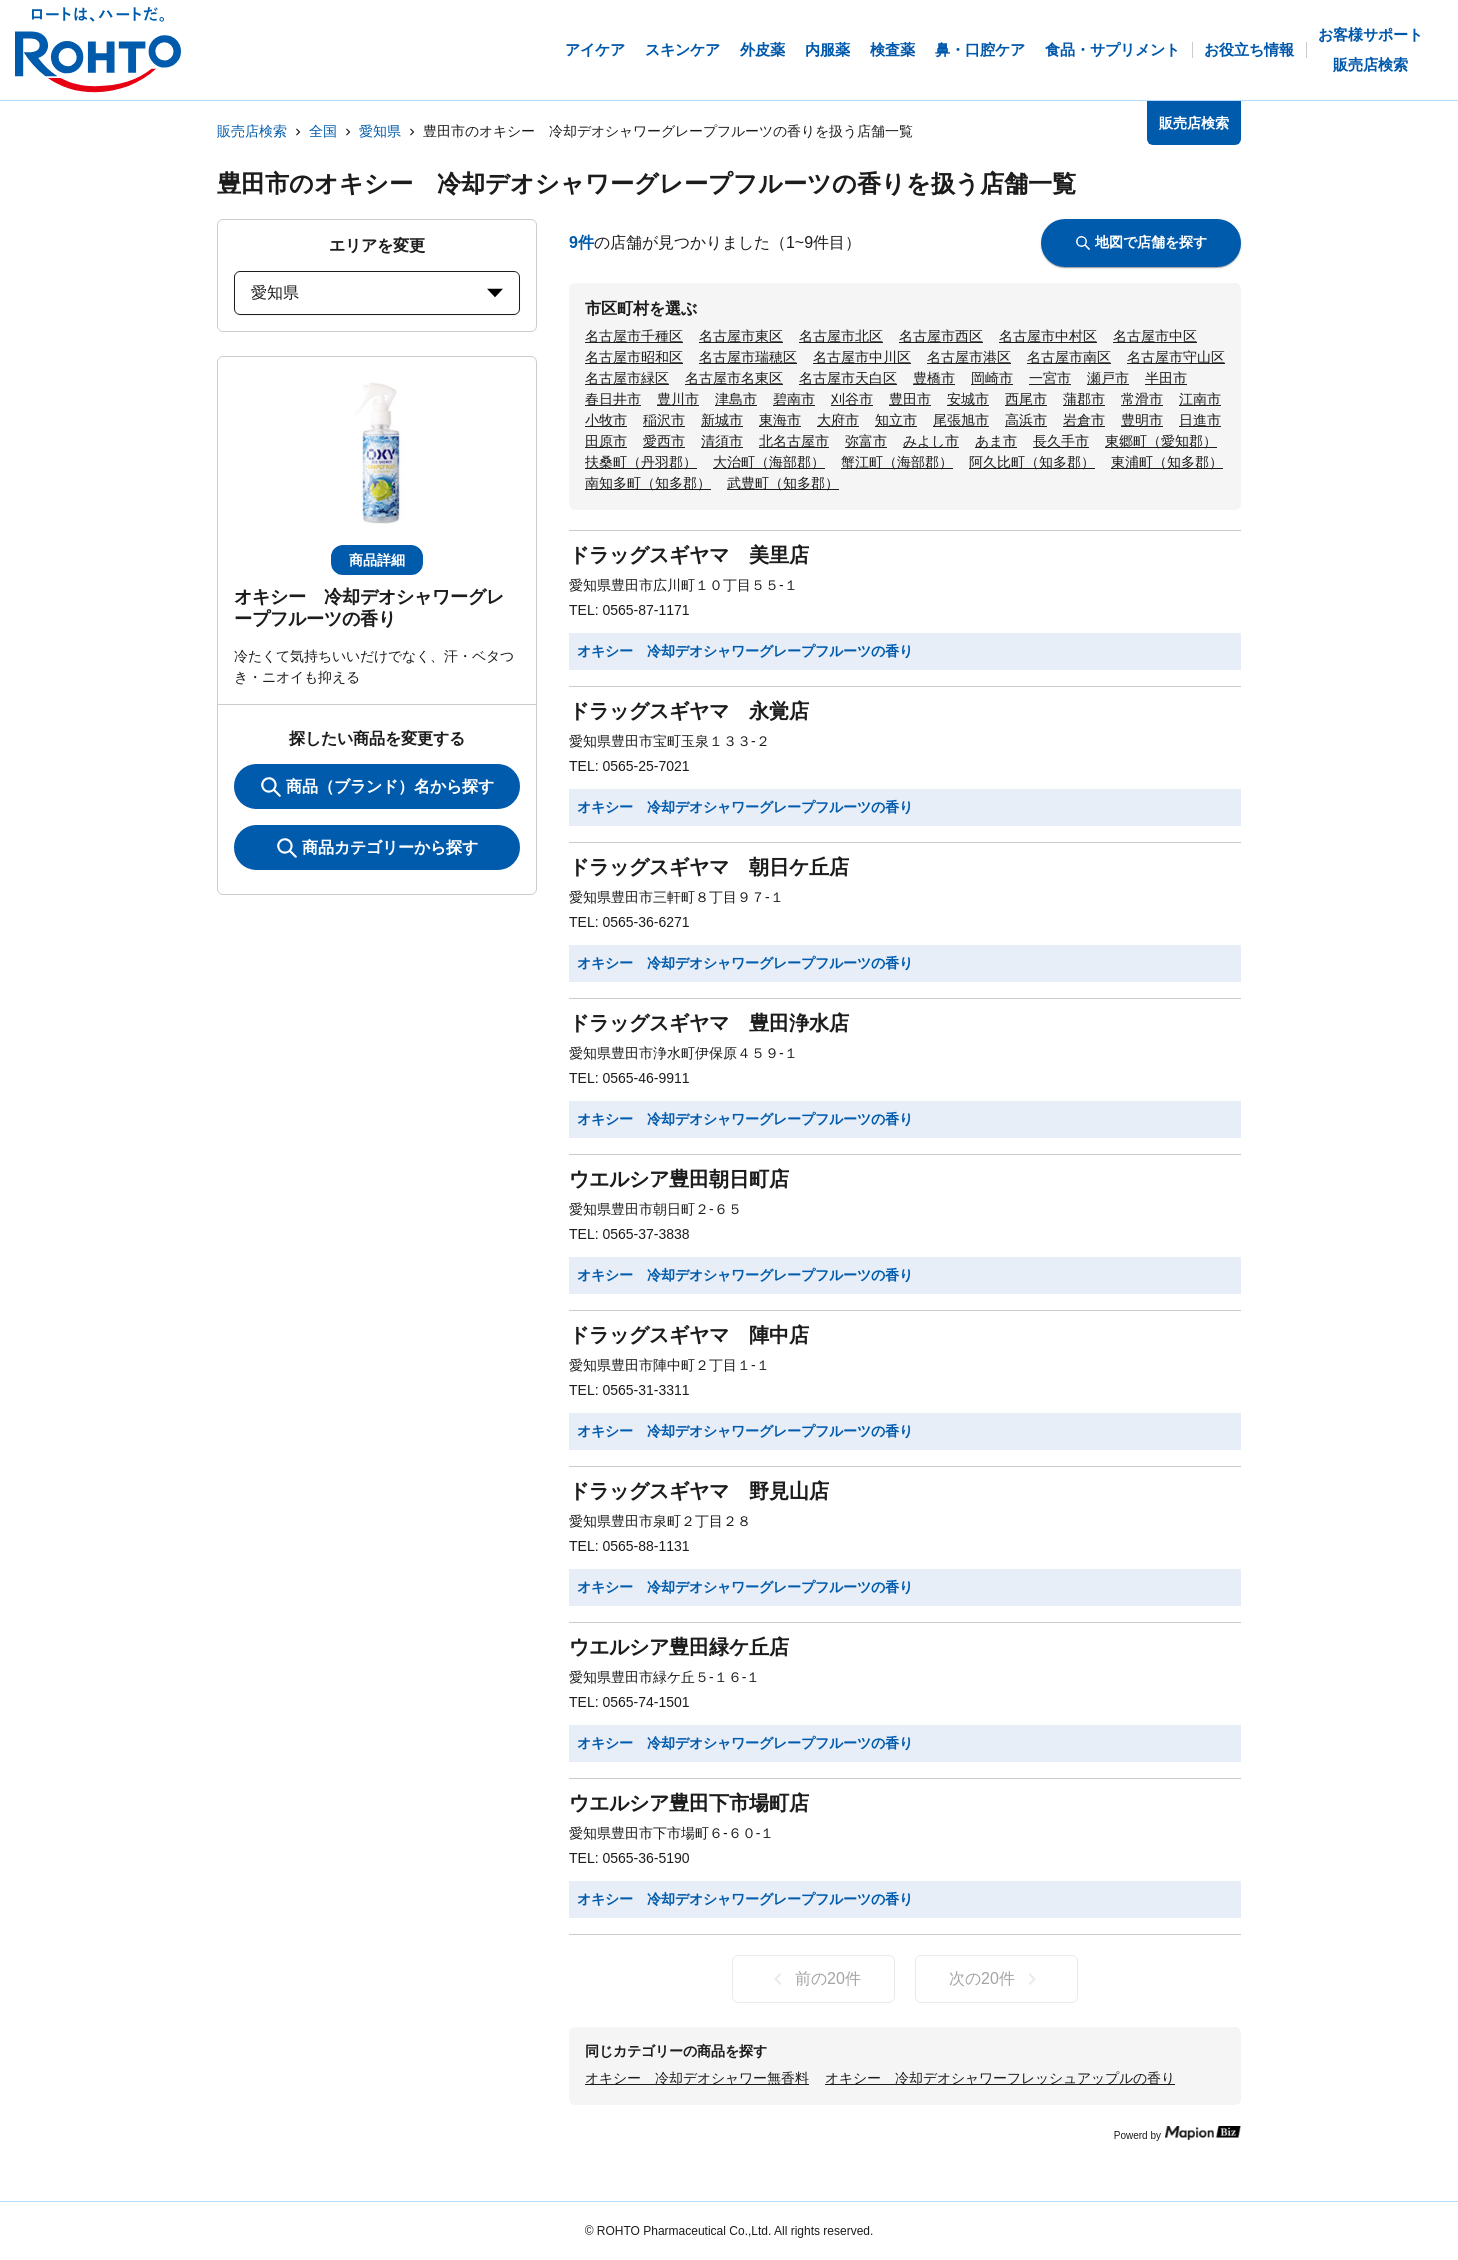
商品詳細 (377, 560)
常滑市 (1142, 399)
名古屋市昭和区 (634, 357)
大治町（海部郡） (769, 462)
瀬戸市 (1108, 378)
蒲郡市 (1084, 399)
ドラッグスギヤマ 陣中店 (689, 1335)
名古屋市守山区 (1176, 357)
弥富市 (866, 441)
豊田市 (910, 399)
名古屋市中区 (1155, 336)
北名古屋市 (794, 441)
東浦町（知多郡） (1167, 462)
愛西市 (664, 441)
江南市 (1200, 399)
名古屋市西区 (941, 336)
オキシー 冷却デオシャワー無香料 (697, 2078)
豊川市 (678, 399)
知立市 (896, 420)
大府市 (838, 420)
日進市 (1200, 420)
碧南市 (794, 399)
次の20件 (996, 1979)
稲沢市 (664, 420)
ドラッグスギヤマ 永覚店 (689, 711)
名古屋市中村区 (1048, 336)
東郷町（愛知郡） (1161, 441)
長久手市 (1061, 441)
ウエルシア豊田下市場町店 (689, 1803)
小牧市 (606, 420)
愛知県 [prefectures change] (377, 292)
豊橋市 (934, 378)
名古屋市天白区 (848, 378)
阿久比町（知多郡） (1032, 462)
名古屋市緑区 (627, 378)
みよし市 (931, 441)
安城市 (968, 399)
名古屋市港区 (969, 357)
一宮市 (1050, 378)
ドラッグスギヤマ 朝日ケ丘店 (709, 867)
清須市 (722, 441)
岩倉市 (1084, 420)
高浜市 (1026, 420)
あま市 (996, 441)
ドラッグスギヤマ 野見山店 (699, 1491)
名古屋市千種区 (634, 336)
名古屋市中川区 (862, 357)
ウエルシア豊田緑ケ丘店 (679, 1647)
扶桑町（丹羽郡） (641, 462)
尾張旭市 (961, 420)
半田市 (1166, 378)
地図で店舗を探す (1141, 242)
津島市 (736, 399)
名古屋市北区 (841, 336)
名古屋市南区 (1069, 357)
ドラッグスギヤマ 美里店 (689, 555)
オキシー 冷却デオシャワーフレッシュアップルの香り (1000, 2078)
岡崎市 (992, 378)
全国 (323, 131)
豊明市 (1142, 420)
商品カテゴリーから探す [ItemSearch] (377, 848)
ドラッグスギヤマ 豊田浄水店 (709, 1023)
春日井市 (613, 399)
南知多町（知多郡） (648, 483)
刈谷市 (852, 399)
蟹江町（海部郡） (897, 462)
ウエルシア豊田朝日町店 (679, 1179)
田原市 (606, 441)
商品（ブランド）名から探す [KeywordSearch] (377, 787)
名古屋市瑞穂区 (748, 357)
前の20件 (813, 1979)
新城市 (722, 420)
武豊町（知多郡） (783, 483)
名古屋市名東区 (734, 378)
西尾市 (1026, 399)
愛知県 (380, 131)
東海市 (780, 420)
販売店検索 (252, 131)
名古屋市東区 (741, 336)
